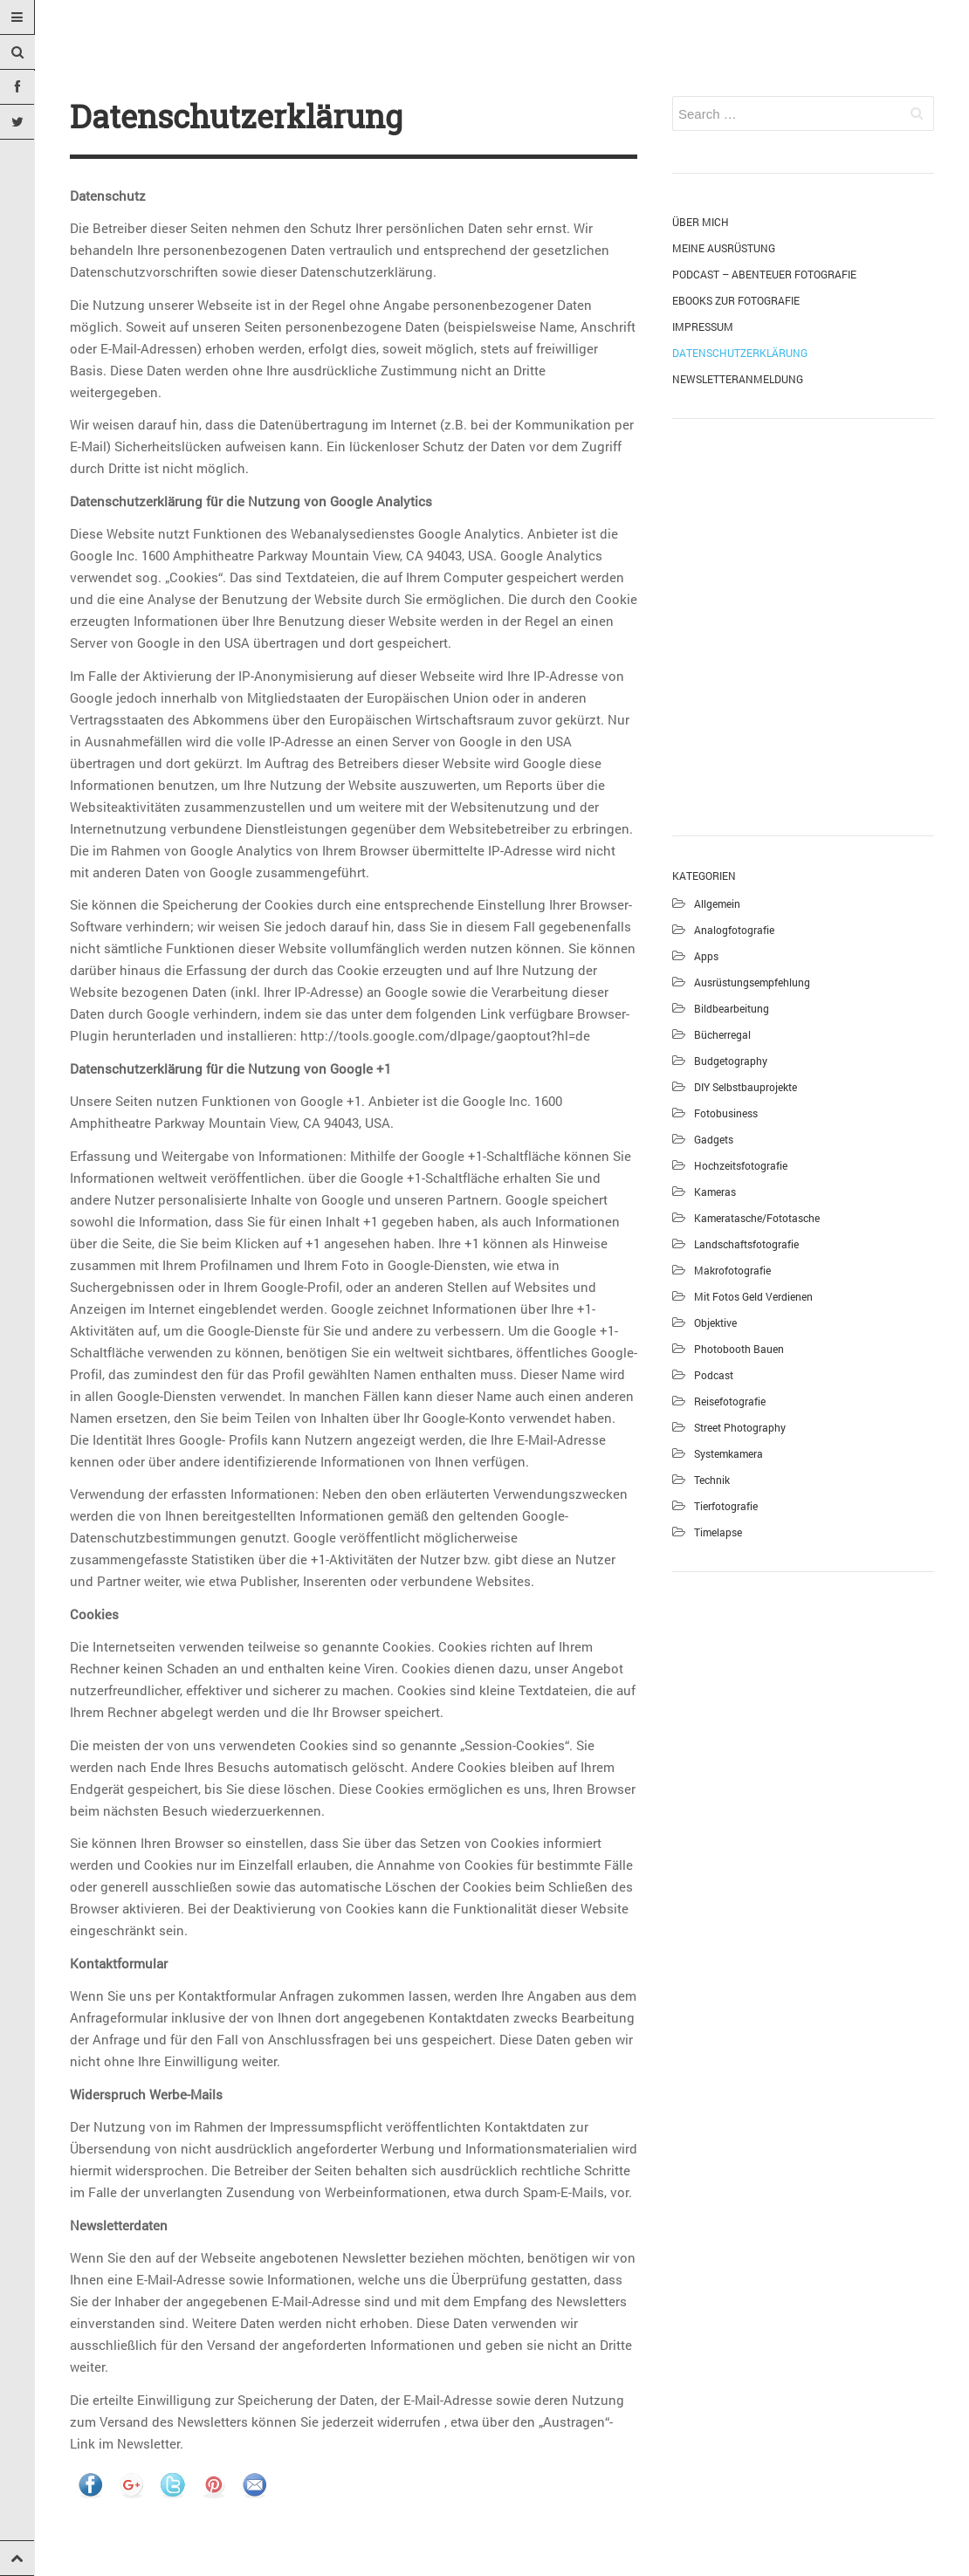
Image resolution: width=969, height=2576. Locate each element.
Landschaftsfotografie (746, 1244)
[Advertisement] (803, 624)
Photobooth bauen (739, 1349)
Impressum (702, 326)
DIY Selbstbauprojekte (745, 1087)
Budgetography (730, 1061)
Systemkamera (728, 1453)
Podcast (713, 1375)
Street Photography (740, 1427)
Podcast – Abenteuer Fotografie (764, 274)
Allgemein (717, 903)
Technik (712, 1480)
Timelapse (718, 1532)
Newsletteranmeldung (737, 379)
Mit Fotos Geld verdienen (753, 1296)
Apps (706, 956)
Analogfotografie (734, 930)
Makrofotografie (732, 1270)
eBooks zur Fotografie (736, 300)
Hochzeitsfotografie (740, 1165)
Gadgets (713, 1139)
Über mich (700, 222)
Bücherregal (722, 1034)
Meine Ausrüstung (723, 248)
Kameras (715, 1192)
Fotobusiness (726, 1113)
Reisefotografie (730, 1401)
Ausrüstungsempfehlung (752, 982)
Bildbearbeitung (731, 1008)
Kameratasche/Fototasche (757, 1218)
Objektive (715, 1322)
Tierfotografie (726, 1506)
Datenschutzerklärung (740, 353)
